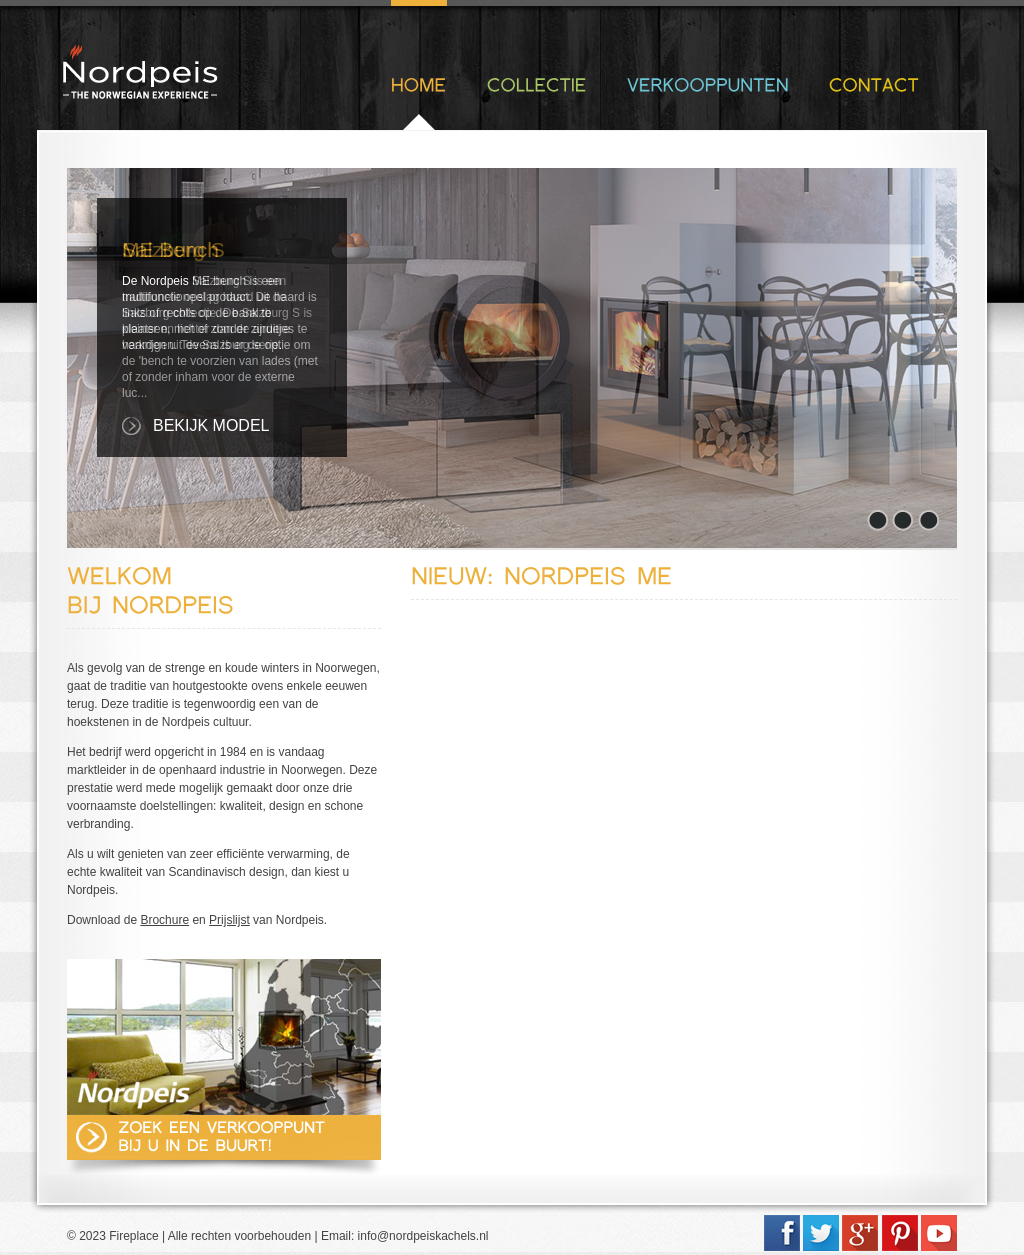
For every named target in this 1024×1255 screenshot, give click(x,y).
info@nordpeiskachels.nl (423, 1236)
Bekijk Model (211, 425)
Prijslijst (229, 920)
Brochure (164, 920)
